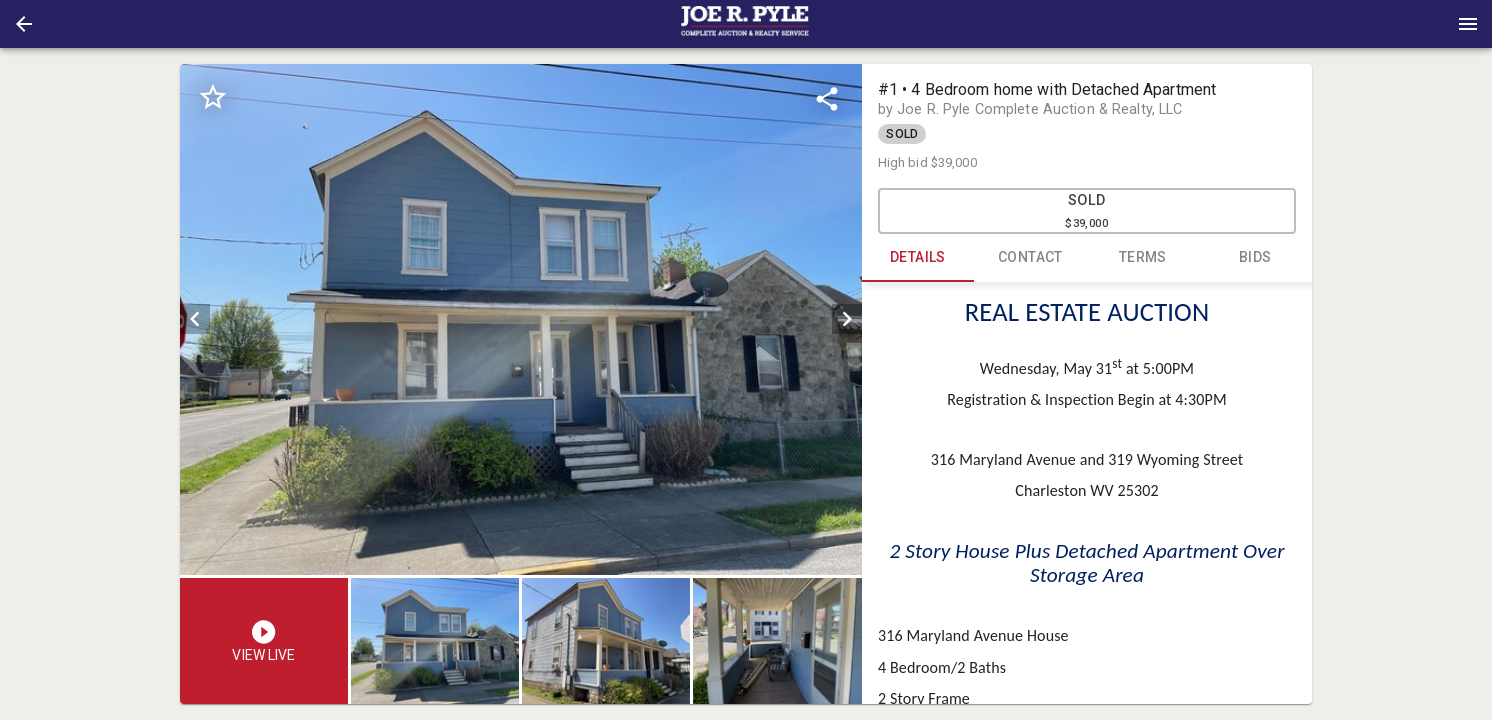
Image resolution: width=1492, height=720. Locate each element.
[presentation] (746, 24)
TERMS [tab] (1143, 258)
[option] (520, 319)
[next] (847, 319)
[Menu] (1468, 24)
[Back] (24, 24)
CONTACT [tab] (1030, 258)
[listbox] (520, 319)
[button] (24, 24)
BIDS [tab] (1255, 258)
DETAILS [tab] (918, 258)
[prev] (195, 319)
